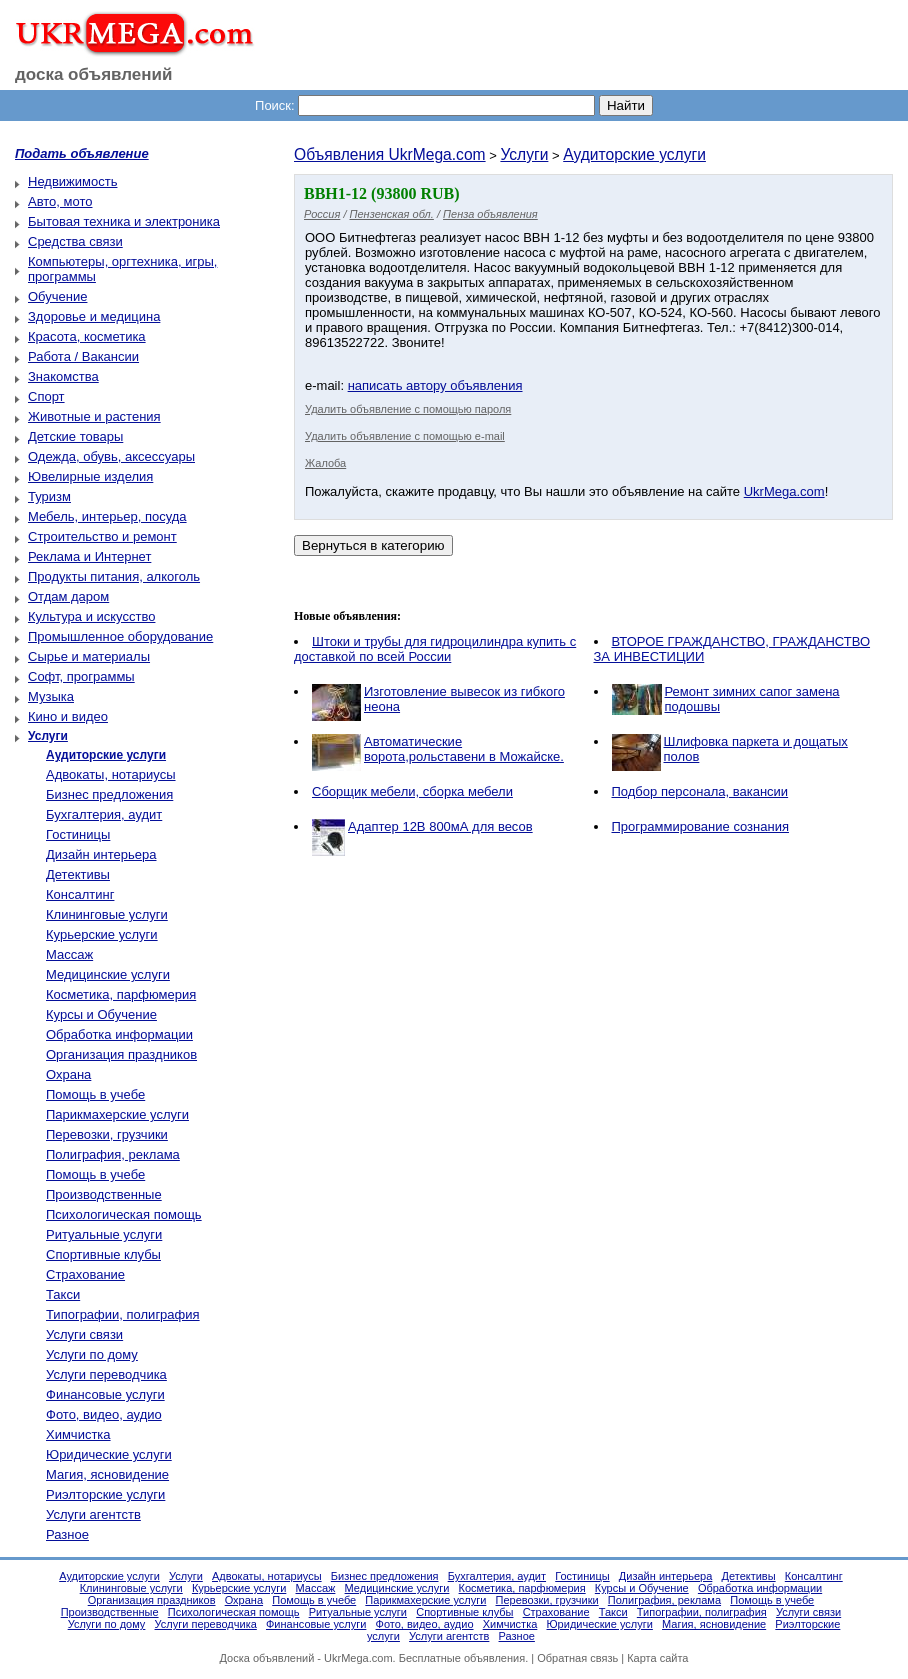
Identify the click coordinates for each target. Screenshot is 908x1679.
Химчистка (78, 1434)
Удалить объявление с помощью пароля (408, 409)
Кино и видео (68, 716)
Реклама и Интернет (89, 556)
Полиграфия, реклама (113, 1154)
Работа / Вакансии (83, 356)
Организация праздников (121, 1054)
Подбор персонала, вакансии (700, 791)
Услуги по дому (92, 1354)
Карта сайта (657, 1658)
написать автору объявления (435, 385)
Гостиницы (78, 834)
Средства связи (75, 241)
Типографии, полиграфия (123, 1314)
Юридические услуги (109, 1454)
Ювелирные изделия (90, 476)
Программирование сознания (700, 826)
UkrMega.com (784, 491)
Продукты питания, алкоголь (114, 576)
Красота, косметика (87, 336)
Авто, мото (60, 201)
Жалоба (325, 463)
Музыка (51, 696)
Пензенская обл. (392, 214)
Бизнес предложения (109, 794)
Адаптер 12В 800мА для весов (440, 826)
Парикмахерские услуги (117, 1114)
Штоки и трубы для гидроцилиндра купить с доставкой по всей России (435, 649)
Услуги (524, 154)
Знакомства (63, 376)
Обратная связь (577, 1658)
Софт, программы (81, 676)
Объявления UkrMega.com (390, 154)
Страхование (85, 1274)
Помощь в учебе (95, 1094)
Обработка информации (119, 1034)
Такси (63, 1294)
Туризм (49, 496)
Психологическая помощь (124, 1214)
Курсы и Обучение (101, 1014)
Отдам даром (68, 596)
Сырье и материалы (89, 656)
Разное (67, 1534)
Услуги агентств (93, 1514)
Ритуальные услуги (104, 1234)
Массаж (69, 954)
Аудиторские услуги (634, 154)
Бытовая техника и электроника (124, 221)
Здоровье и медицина (94, 316)
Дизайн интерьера (101, 854)
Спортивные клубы (103, 1254)
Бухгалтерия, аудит (104, 814)
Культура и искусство (91, 616)
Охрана (68, 1074)
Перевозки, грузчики (107, 1134)
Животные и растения (94, 416)
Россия (322, 214)
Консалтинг (80, 894)
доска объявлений (94, 74)
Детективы (78, 874)
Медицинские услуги (108, 974)
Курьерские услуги (102, 934)
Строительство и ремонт (102, 536)
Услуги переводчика (106, 1374)
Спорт (46, 396)
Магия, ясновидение (107, 1474)
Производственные (104, 1194)
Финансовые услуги (105, 1394)
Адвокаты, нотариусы (111, 774)
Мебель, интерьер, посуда (107, 516)
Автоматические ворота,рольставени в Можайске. (464, 749)
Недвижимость (72, 181)
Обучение (57, 296)
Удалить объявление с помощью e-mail (405, 436)
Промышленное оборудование (120, 636)
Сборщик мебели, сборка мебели (412, 791)
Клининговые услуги (107, 914)
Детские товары (75, 436)
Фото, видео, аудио (104, 1414)
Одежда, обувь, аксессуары (111, 456)
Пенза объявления (490, 214)
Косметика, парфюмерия (121, 994)
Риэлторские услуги (105, 1494)
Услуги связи (84, 1334)
